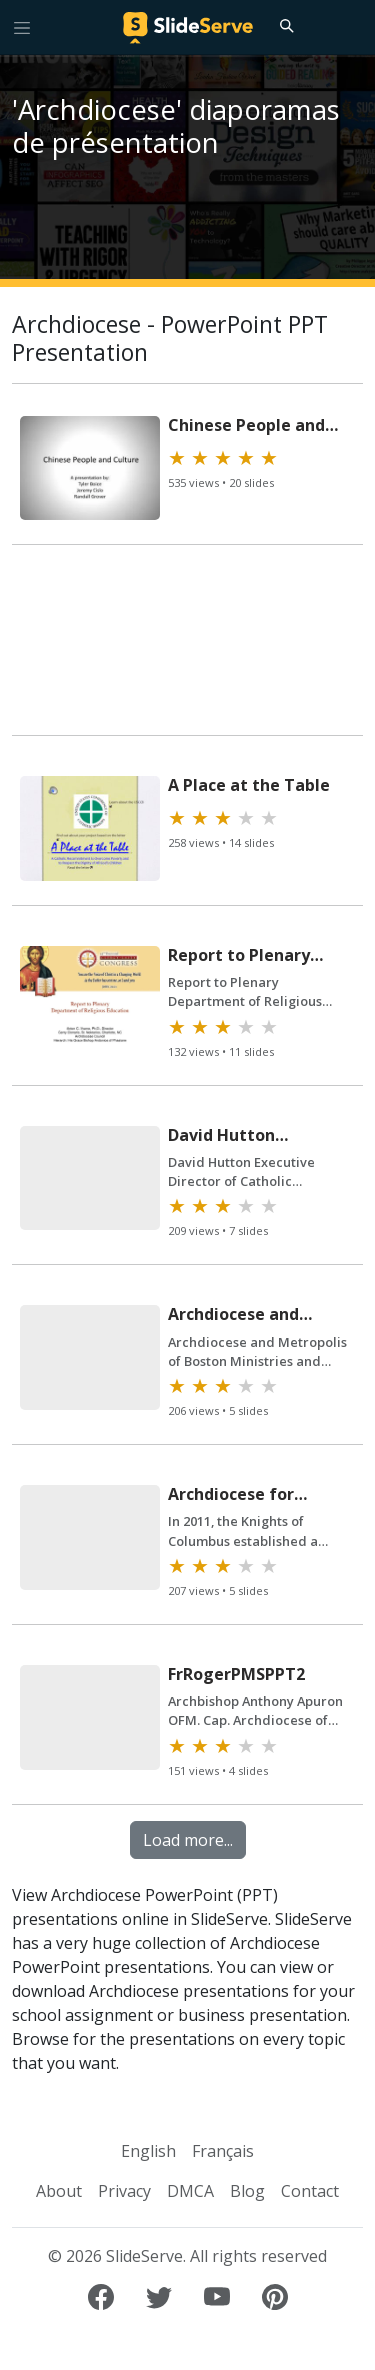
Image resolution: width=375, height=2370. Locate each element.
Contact (310, 2191)
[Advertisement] (187, 649)
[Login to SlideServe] (351, 27)
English (148, 2151)
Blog (247, 2191)
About (59, 2191)
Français (223, 2151)
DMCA (190, 2191)
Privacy (124, 2191)
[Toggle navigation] (22, 27)
